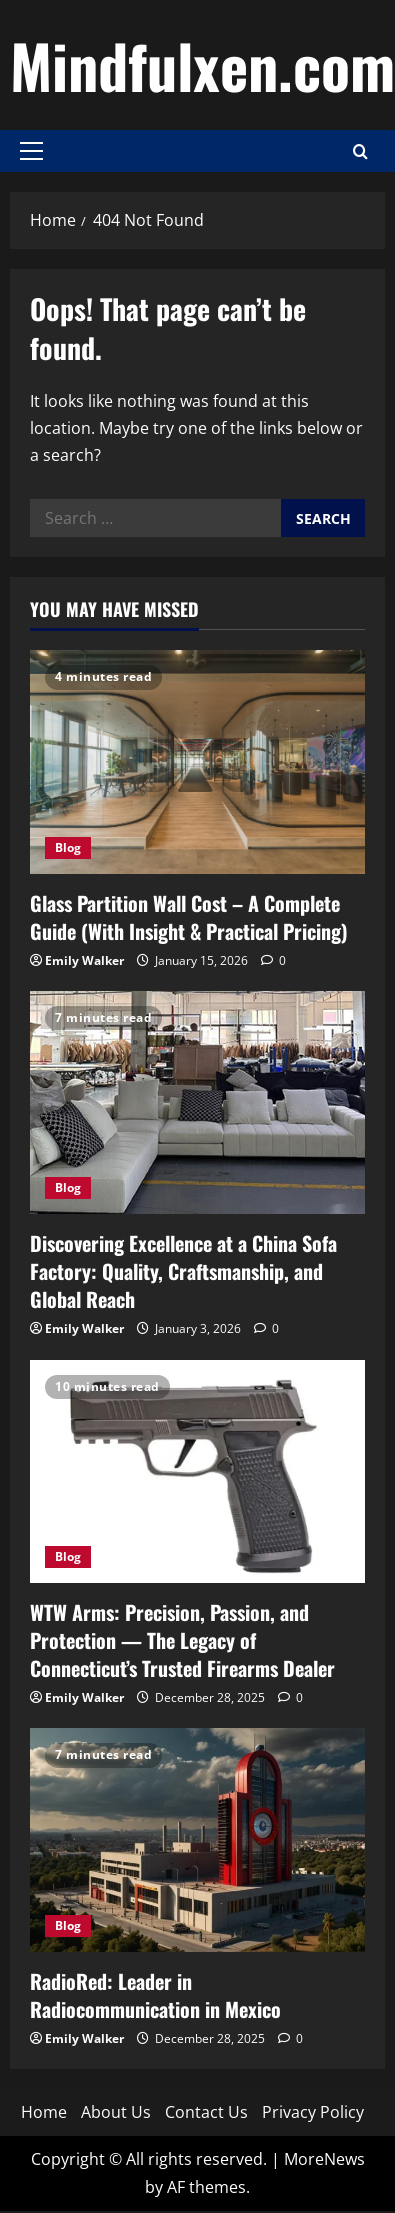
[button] (31, 151)
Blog (68, 847)
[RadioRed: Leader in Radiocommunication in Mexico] (197, 1839)
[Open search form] (360, 151)
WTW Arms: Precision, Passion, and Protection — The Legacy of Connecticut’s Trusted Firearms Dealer (182, 1640)
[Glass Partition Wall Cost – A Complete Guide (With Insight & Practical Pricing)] (197, 761)
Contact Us (206, 2112)
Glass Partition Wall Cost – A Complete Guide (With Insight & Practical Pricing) (189, 917)
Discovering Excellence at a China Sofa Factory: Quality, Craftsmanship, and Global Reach (183, 1271)
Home (44, 2112)
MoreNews (324, 2159)
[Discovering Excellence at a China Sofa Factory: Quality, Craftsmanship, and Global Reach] (197, 1102)
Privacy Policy (313, 2112)
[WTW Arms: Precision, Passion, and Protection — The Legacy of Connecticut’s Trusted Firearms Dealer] (197, 1471)
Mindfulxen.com (202, 64)
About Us (116, 2112)
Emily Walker (84, 960)
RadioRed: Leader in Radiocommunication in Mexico (155, 1995)
